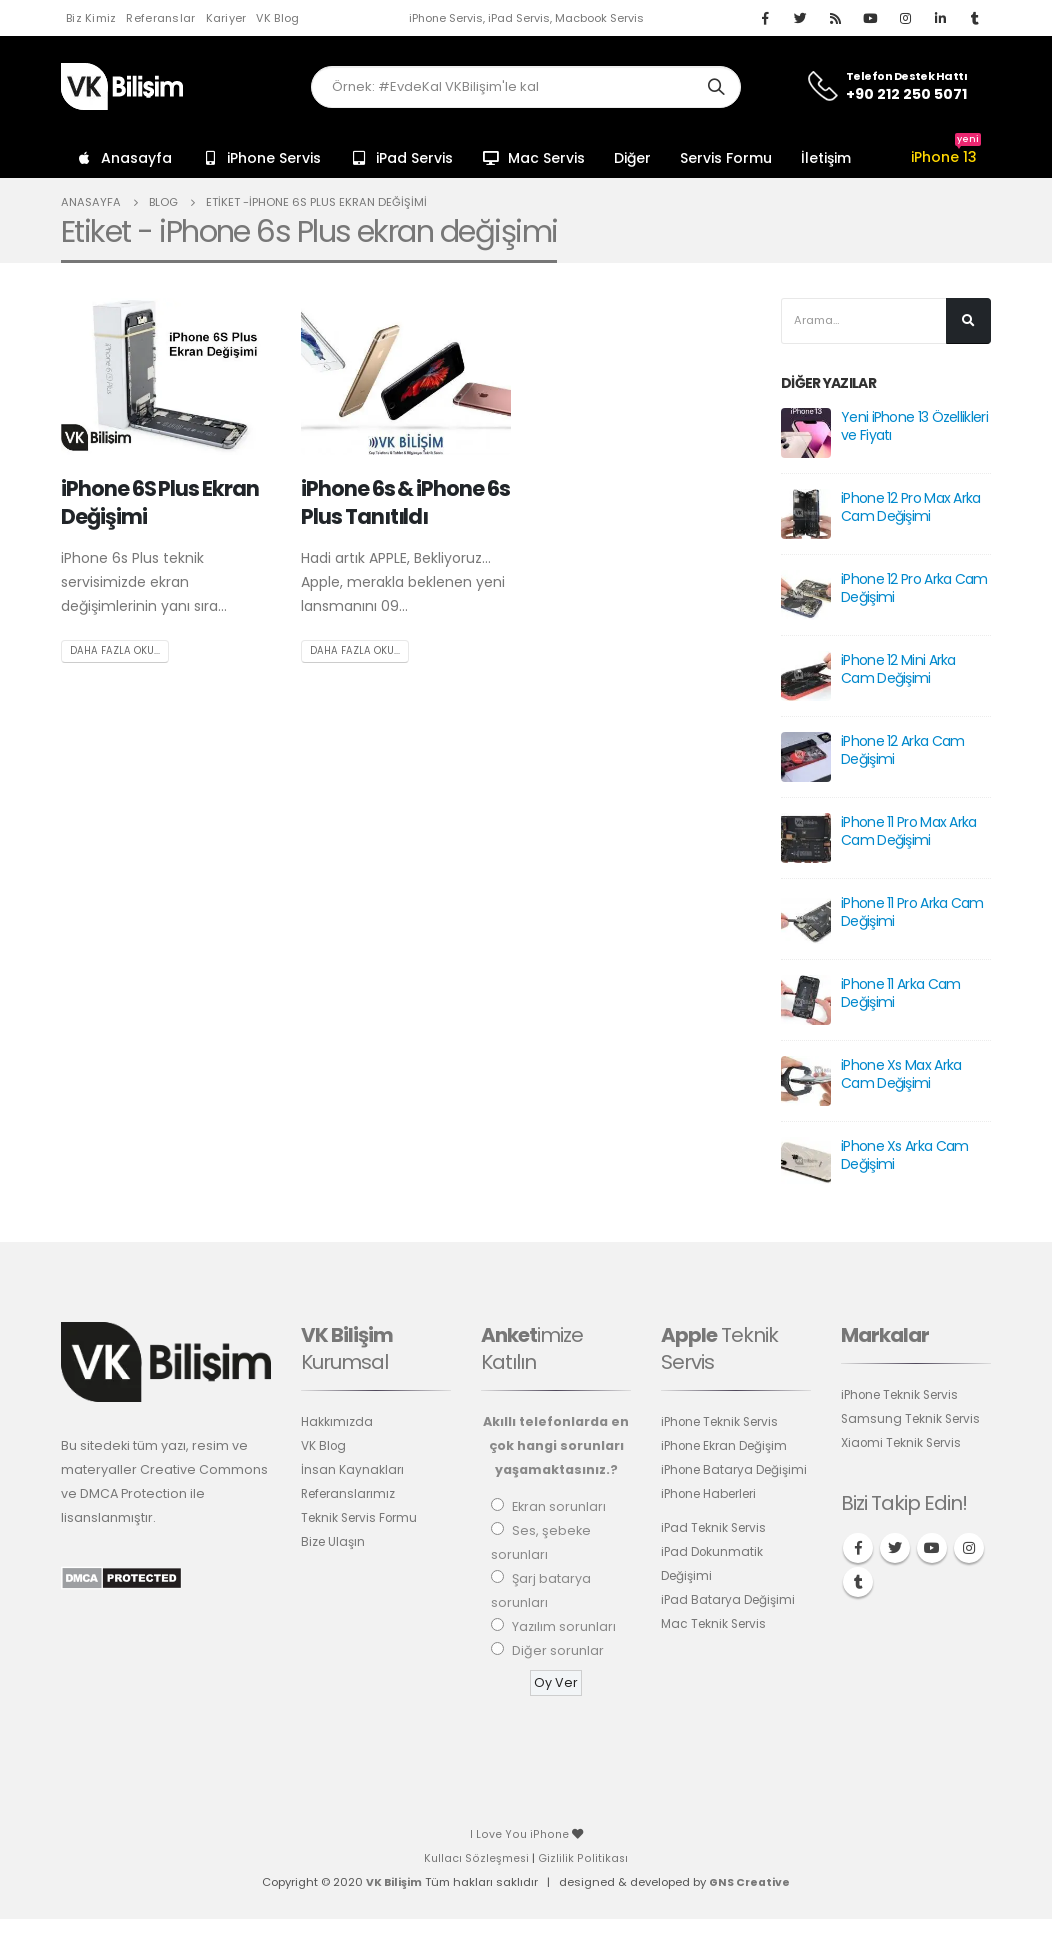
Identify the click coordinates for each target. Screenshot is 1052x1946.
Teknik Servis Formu (363, 1518)
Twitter (895, 1549)
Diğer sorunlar (558, 1651)
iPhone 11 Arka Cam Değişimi (900, 994)
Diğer (632, 158)
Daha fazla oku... (115, 651)
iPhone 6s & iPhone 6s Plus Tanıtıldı (405, 502)
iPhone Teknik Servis (725, 1422)
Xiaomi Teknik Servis (905, 1443)
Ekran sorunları (559, 1507)
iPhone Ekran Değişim (729, 1446)
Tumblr (858, 1583)
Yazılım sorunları (564, 1627)
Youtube (932, 1549)
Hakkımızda (337, 1422)
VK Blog (277, 18)
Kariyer (226, 18)
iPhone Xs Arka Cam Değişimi (904, 1156)
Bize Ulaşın (334, 1542)
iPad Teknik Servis (717, 1552)
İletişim (826, 158)
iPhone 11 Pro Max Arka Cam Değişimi (909, 832)
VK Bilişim (392, 1883)
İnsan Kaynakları (353, 1470)
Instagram (969, 1549)
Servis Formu (726, 158)
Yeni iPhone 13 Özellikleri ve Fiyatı (914, 427)
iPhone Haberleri (715, 1518)
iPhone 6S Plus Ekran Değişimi (160, 502)
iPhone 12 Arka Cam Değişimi (902, 751)
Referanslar (160, 18)
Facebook (858, 1549)
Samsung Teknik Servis (914, 1419)
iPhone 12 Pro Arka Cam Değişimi (914, 589)
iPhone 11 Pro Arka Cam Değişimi (912, 913)
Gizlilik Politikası (583, 1859)
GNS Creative (750, 1883)
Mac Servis (533, 158)
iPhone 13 (946, 157)
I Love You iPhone (520, 1835)
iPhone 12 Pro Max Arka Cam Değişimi (911, 508)
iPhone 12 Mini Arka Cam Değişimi (898, 670)
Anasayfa (123, 158)
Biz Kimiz (91, 18)
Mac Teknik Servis (717, 1648)
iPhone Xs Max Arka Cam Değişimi (901, 1075)
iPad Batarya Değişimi (731, 1624)
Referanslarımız (351, 1494)
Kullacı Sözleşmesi (477, 1859)
